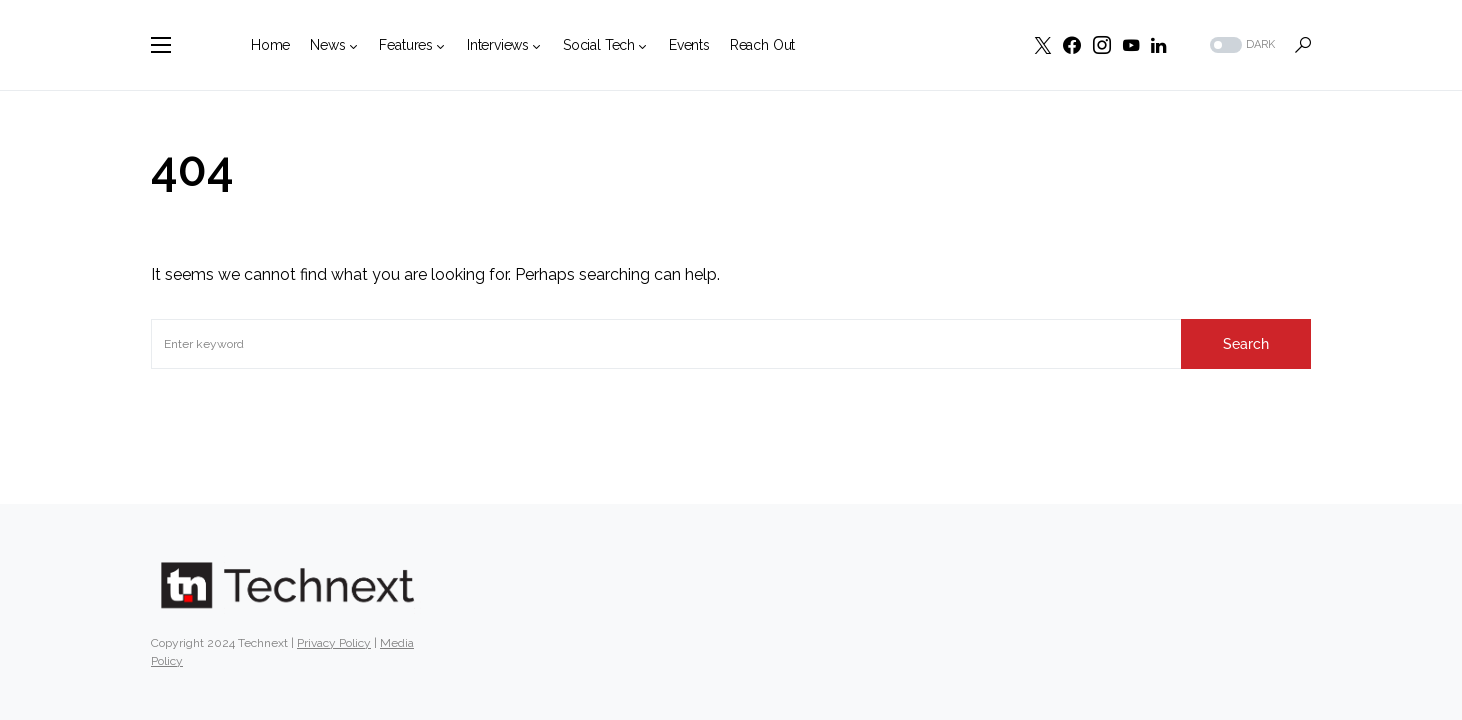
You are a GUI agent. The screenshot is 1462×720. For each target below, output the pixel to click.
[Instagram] (1102, 45)
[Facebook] (1072, 45)
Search (1246, 344)
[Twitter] (1043, 45)
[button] (161, 45)
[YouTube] (1131, 45)
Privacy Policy (334, 643)
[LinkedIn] (1158, 45)
